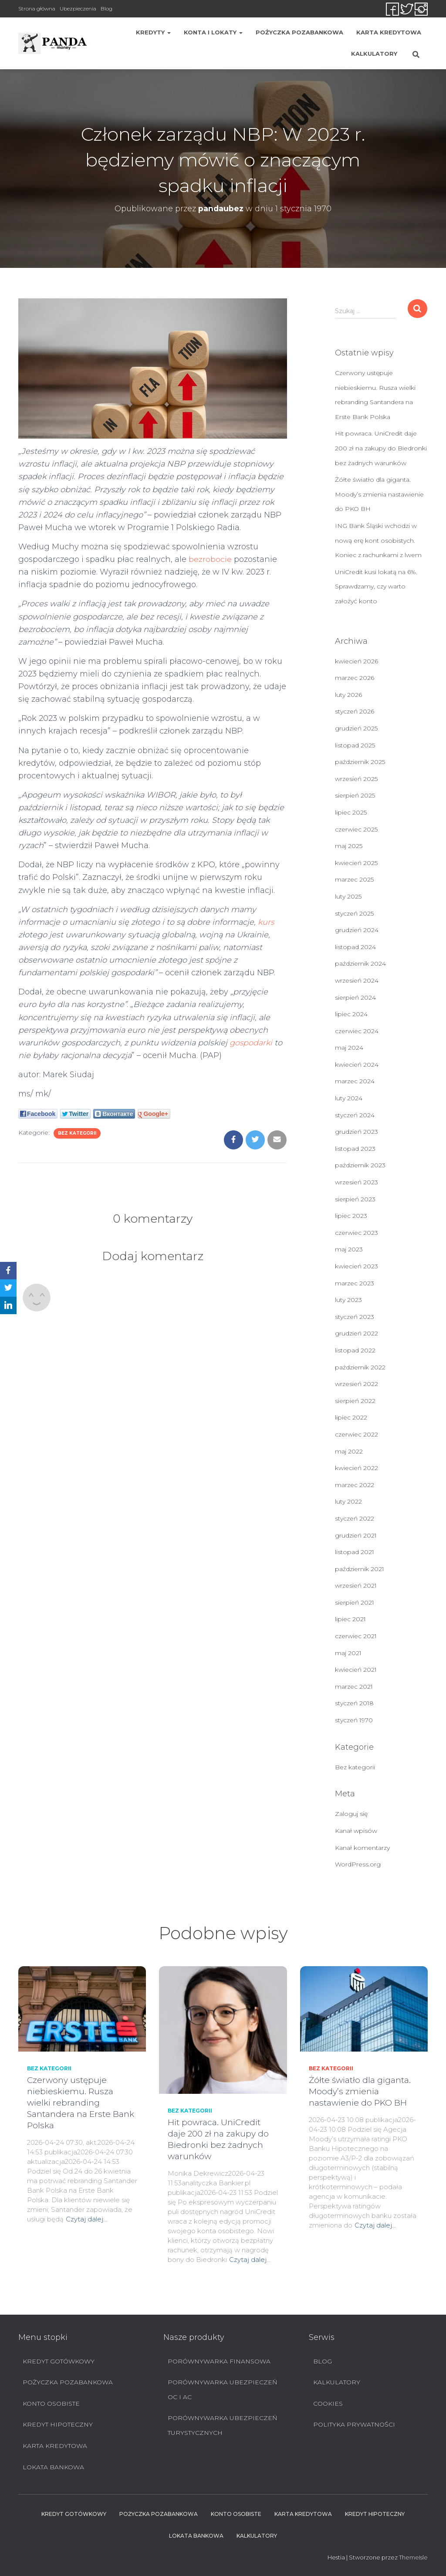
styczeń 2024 (355, 1115)
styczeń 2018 (354, 1703)
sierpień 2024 (355, 997)
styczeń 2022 (354, 1518)
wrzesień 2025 (356, 779)
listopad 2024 (355, 947)
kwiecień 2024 (356, 1064)
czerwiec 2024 (356, 1031)
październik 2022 (360, 1367)
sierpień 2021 (354, 1602)
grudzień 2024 (356, 930)
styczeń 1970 (354, 1720)
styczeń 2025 (354, 913)
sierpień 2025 (355, 795)
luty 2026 (348, 695)
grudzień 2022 (356, 1333)
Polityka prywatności (354, 2424)
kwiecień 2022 (356, 1468)
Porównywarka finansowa (219, 2361)
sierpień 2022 (355, 1401)
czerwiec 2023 (356, 1233)
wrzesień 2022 (356, 1384)
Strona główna (36, 8)
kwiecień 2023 (356, 1266)
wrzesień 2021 (356, 1585)
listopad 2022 (355, 1350)
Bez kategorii (77, 1133)
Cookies (328, 2403)
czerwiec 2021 (356, 1636)
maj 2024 (349, 1047)
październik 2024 (360, 963)
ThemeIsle (413, 2557)
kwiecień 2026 (356, 661)
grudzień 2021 (356, 1535)
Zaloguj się (351, 1814)
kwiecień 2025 (356, 863)
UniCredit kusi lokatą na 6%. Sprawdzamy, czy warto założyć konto (376, 586)
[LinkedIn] (8, 1305)
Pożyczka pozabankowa (299, 32)
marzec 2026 (354, 678)
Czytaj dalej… (86, 2219)
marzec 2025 (354, 879)
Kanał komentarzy (362, 1848)
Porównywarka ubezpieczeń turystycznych (222, 2425)
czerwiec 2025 (356, 829)
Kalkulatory (374, 53)
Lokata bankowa (53, 2467)
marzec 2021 (354, 1686)
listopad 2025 (355, 745)
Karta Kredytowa (388, 32)
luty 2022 (348, 1501)
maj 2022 (349, 1451)
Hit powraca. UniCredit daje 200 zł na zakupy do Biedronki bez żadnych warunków (381, 448)
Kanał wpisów (356, 1831)
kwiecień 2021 (356, 1669)
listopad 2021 (354, 1552)
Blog (106, 8)
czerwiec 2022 (356, 1434)
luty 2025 (348, 896)
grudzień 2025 (356, 728)
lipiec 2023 (351, 1216)
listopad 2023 (355, 1149)
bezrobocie (210, 559)
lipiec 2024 (351, 1014)
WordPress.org (358, 1864)
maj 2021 (348, 1653)
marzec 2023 (354, 1283)
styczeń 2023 (354, 1317)
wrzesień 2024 (356, 980)
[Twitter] (8, 1288)
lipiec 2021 (350, 1619)
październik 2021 (359, 1569)
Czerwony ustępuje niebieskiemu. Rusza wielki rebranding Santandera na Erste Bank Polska (80, 2102)
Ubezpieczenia (78, 8)
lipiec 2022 (351, 1417)
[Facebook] (8, 1270)
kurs (266, 922)
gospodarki (251, 1043)
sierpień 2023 (355, 1199)
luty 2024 (348, 1098)
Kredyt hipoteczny (58, 2424)
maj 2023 (349, 1249)
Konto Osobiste (51, 2403)
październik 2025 (360, 762)
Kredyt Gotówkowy (59, 2361)
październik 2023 (360, 1165)
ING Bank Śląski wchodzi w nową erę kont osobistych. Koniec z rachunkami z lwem (378, 540)
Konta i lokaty (213, 32)
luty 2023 (348, 1300)
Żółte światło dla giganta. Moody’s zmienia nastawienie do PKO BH (379, 494)
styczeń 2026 (354, 711)
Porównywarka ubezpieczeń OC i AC (222, 2389)
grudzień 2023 (356, 1132)
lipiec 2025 (351, 812)
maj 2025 (348, 846)
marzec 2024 (355, 1081)
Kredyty (153, 32)
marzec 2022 (354, 1485)
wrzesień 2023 (356, 1182)
